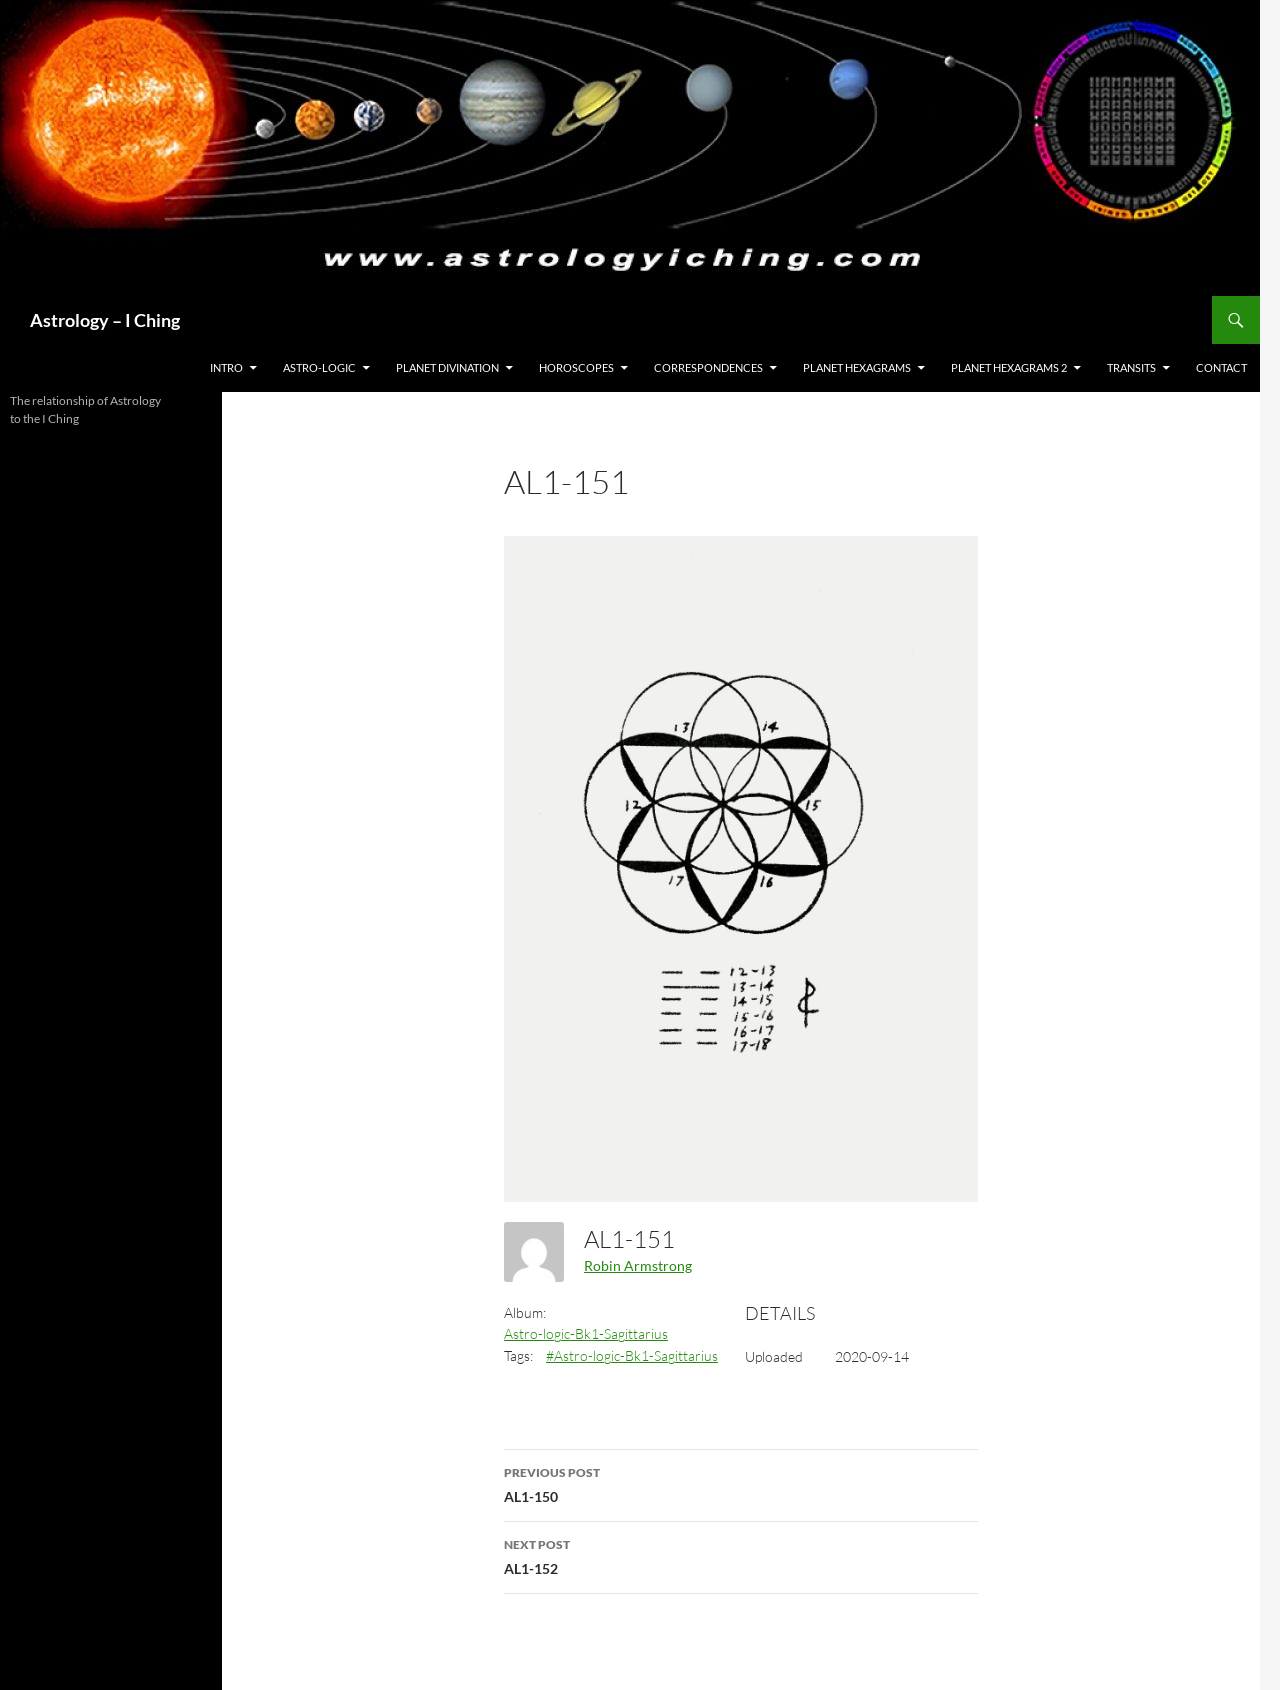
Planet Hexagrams (857, 367)
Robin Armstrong (638, 1265)
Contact (1221, 367)
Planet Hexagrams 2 (1009, 367)
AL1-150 (741, 1483)
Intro (226, 367)
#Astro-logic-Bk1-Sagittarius (632, 1355)
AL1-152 (741, 1555)
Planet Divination (447, 367)
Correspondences (708, 367)
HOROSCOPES (576, 367)
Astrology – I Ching (105, 320)
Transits (1131, 367)
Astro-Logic (319, 367)
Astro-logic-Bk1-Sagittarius (586, 1333)
